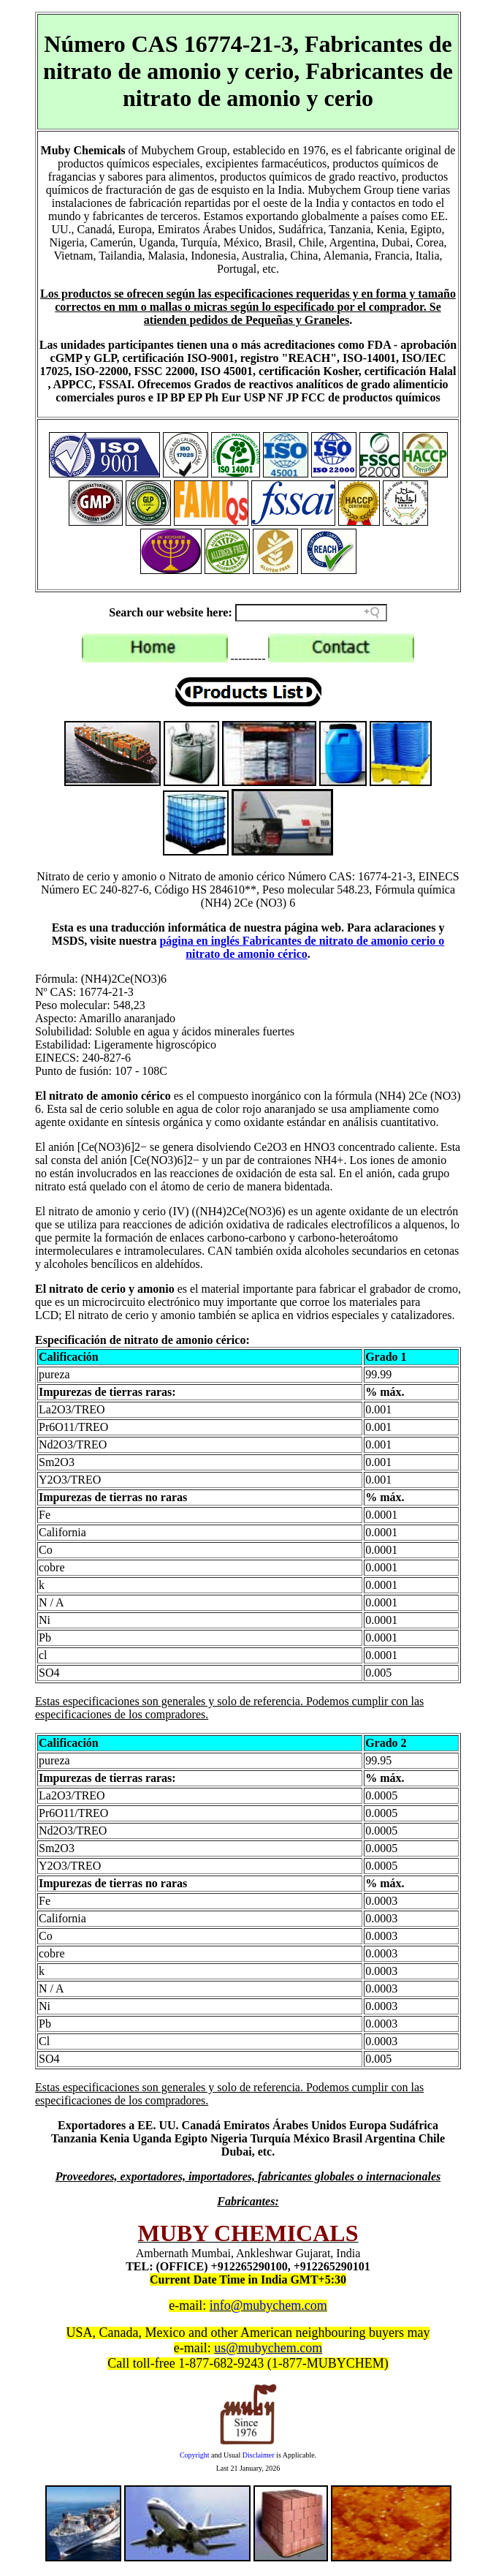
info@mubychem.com (268, 2305)
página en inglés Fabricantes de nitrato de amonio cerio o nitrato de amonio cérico (301, 947)
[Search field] (311, 613)
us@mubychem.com (268, 2348)
